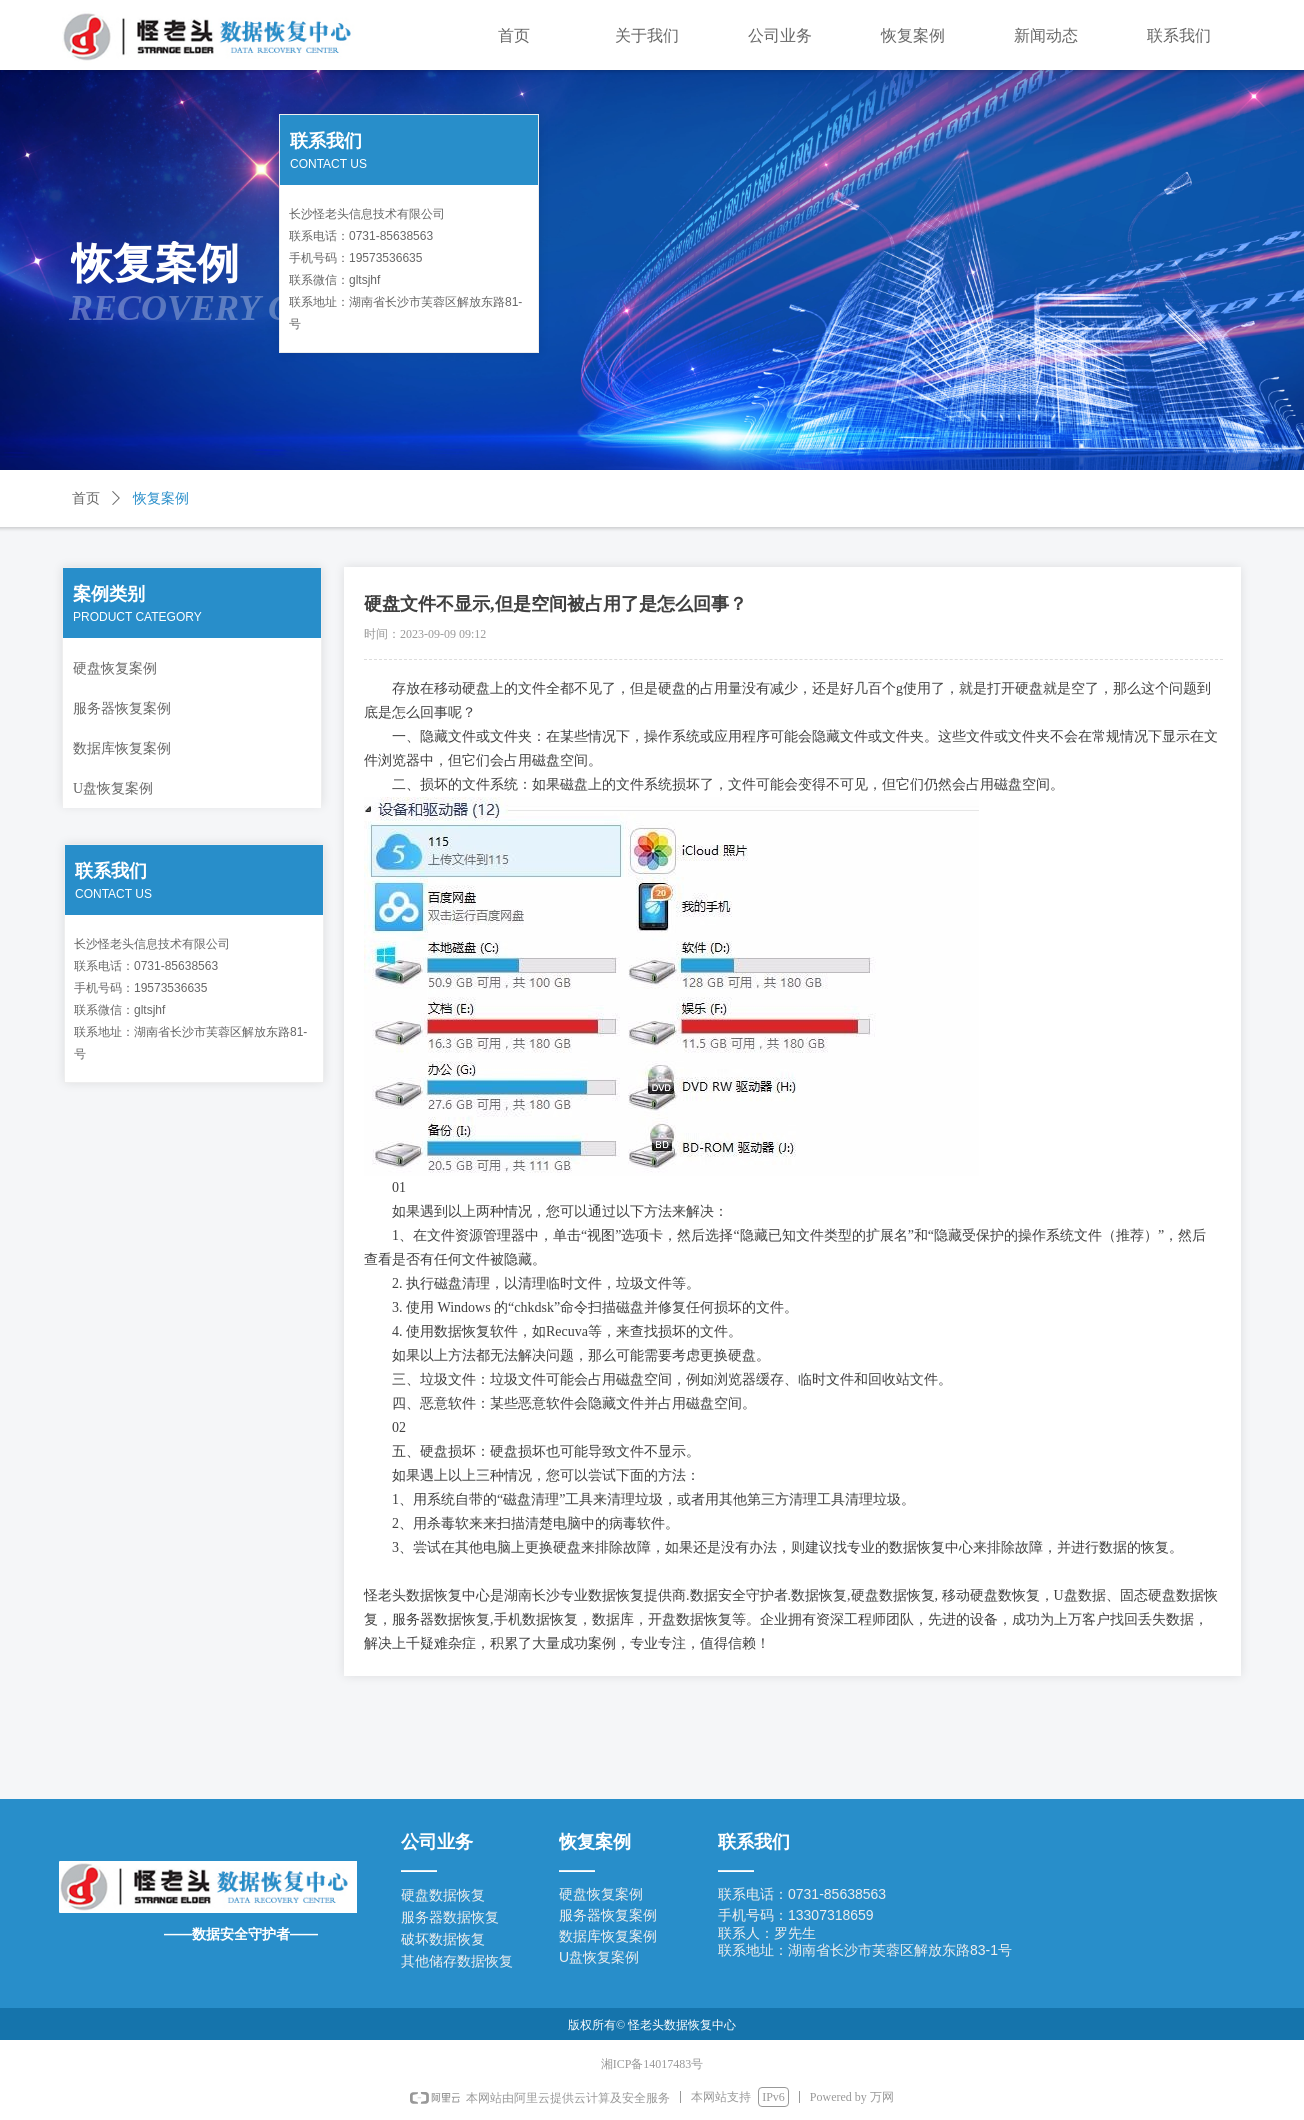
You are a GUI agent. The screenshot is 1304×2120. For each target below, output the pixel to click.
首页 (86, 498)
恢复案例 (161, 498)
